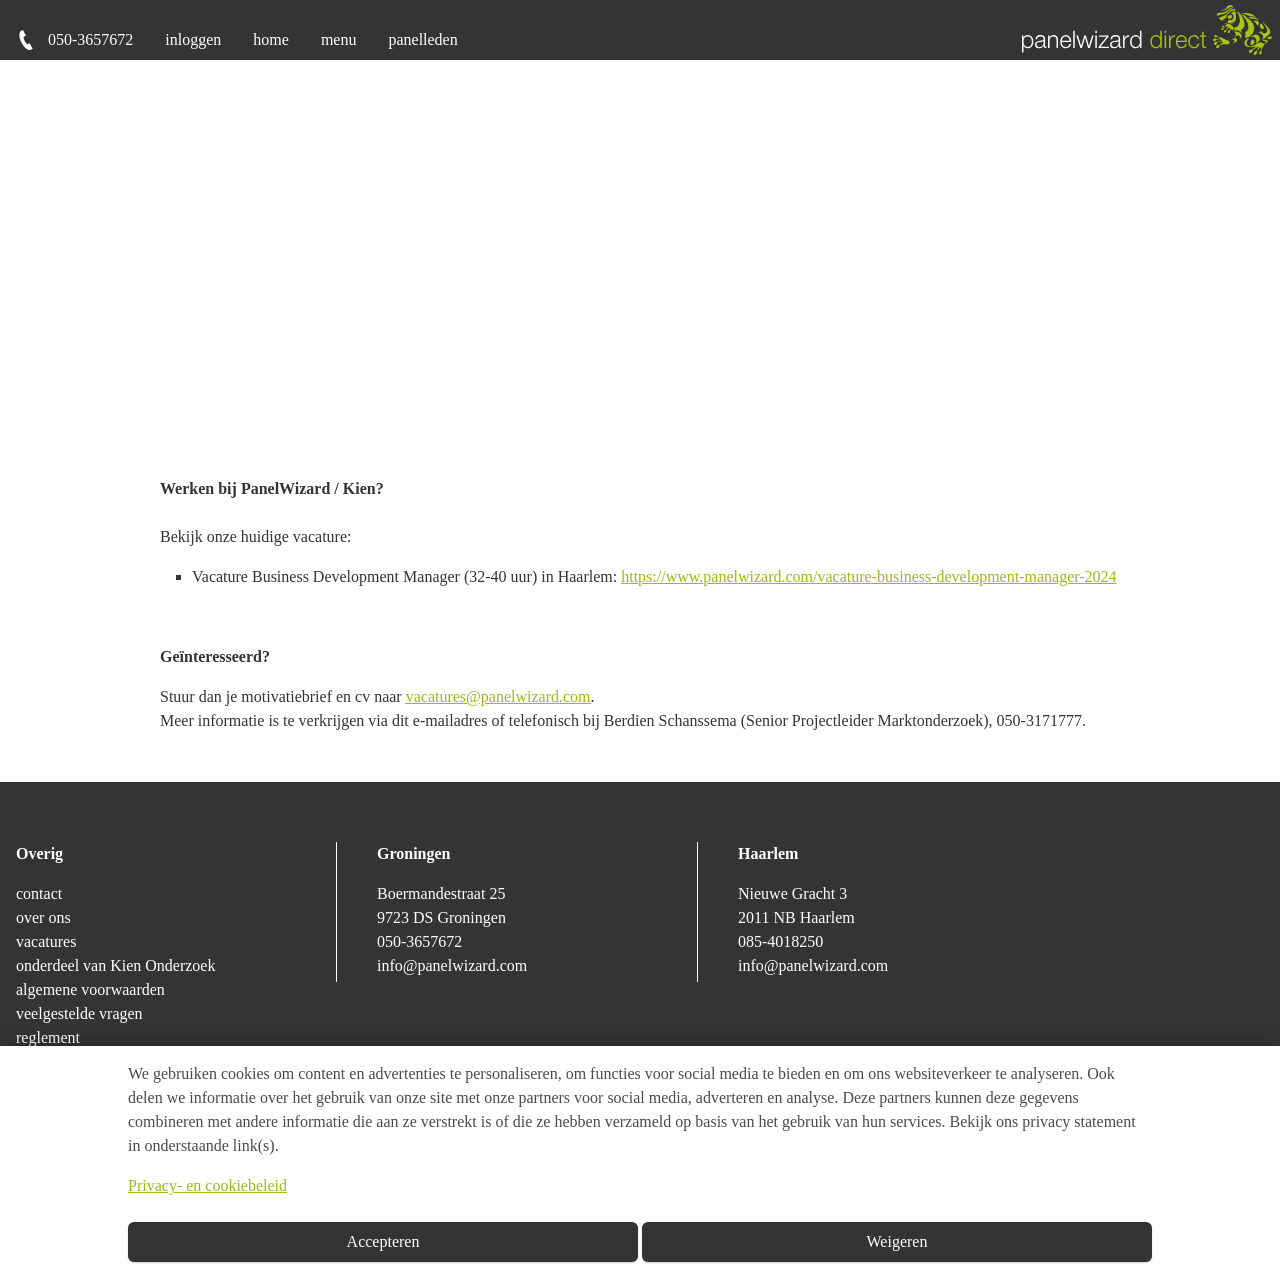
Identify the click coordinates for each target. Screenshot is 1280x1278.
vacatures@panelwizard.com (498, 696)
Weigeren (897, 1241)
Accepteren (383, 1241)
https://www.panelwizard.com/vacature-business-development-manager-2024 (868, 576)
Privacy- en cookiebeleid (207, 1185)
